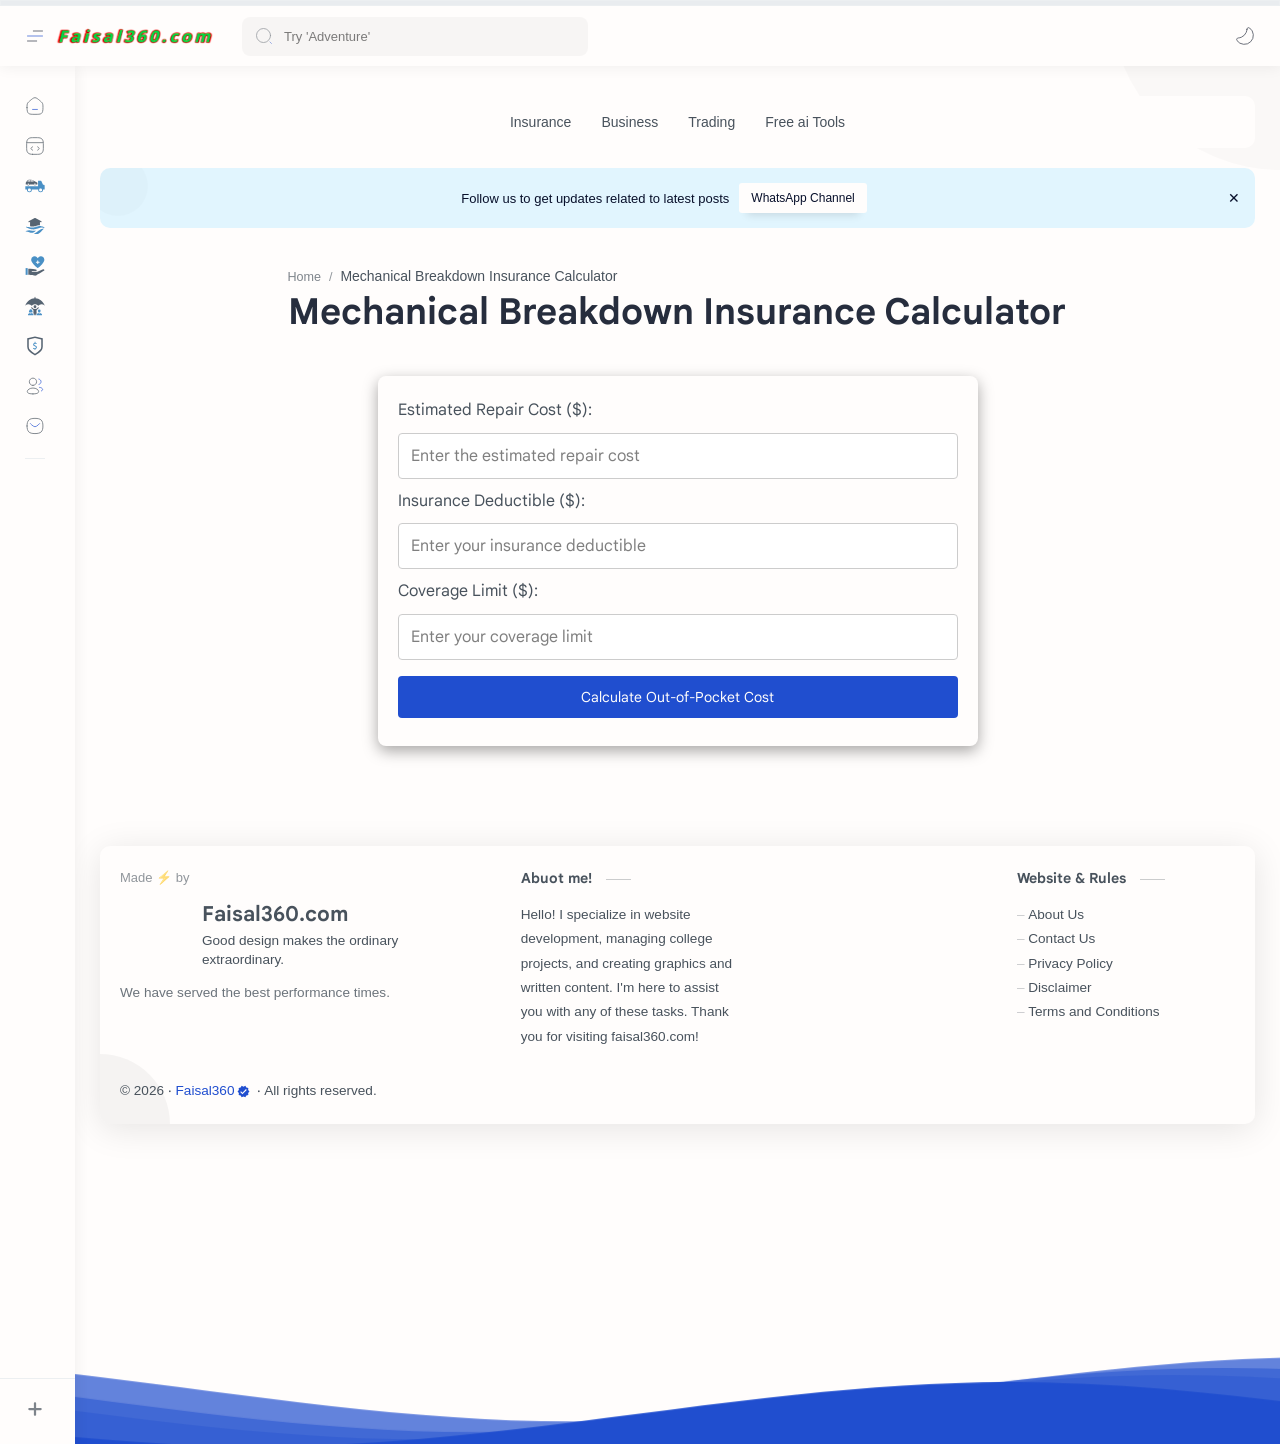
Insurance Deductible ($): (491, 801)
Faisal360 (213, 1390)
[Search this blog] (415, 36)
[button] (1245, 36)
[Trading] (711, 122)
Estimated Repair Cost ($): (495, 710)
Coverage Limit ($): (468, 891)
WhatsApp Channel (802, 198)
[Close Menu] (1234, 198)
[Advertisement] (677, 388)
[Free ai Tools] (805, 122)
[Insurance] (540, 122)
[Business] (629, 122)
